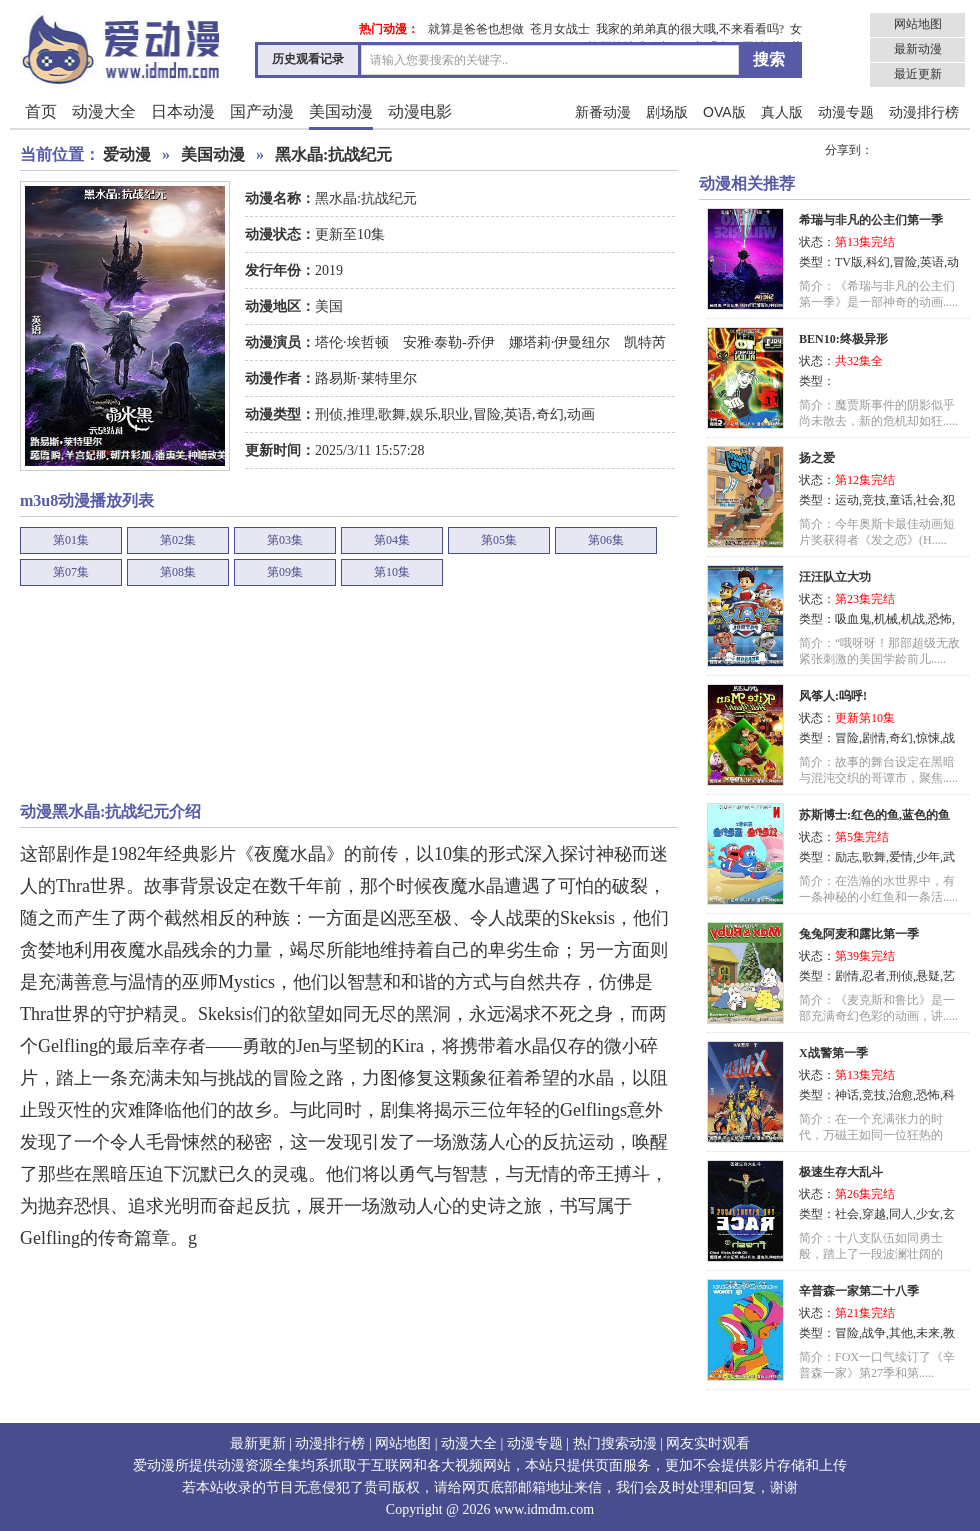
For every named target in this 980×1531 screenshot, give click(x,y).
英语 (518, 414)
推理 (361, 414)
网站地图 (918, 24)
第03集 (285, 540)
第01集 (71, 540)
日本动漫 (183, 111)
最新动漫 (918, 49)
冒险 (487, 414)
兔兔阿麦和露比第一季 (859, 934)
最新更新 (258, 1443)
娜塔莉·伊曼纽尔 (559, 342)
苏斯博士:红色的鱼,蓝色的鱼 (874, 815)
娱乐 (424, 414)
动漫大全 (104, 111)
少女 (928, 1214)
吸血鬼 (853, 619)
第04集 (392, 540)
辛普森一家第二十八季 (859, 1291)
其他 (901, 1333)
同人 (901, 1214)
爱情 (901, 857)
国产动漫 (262, 111)
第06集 (606, 540)
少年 (928, 857)
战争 (874, 1333)
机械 (886, 619)
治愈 (901, 1095)
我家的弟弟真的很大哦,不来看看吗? (690, 29)
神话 (847, 1095)
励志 (847, 857)
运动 (847, 500)
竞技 (874, 500)
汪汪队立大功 (835, 577)
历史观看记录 (308, 59)
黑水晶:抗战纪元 (333, 154)
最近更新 (918, 74)
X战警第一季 (833, 1053)
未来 (928, 1333)
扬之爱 (817, 458)
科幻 (878, 262)
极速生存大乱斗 (841, 1172)
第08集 (178, 572)
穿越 (874, 1214)
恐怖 (940, 619)
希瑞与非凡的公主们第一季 (871, 220)
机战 (913, 619)
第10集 (392, 572)
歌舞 (392, 414)
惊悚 (928, 738)
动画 (581, 414)
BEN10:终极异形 (843, 339)
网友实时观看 (708, 1443)
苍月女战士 (560, 29)
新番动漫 (603, 112)
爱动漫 (127, 154)
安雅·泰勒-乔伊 (448, 342)
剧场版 (667, 112)
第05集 (499, 540)
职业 (455, 414)
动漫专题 (846, 112)
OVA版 (724, 112)
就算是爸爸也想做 (476, 29)
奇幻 (550, 414)
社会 (928, 500)
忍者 (874, 976)
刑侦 (329, 414)
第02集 (178, 540)
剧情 (874, 738)
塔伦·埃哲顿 (353, 342)
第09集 (285, 572)
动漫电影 (420, 111)
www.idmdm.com (544, 1509)
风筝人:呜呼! (833, 696)
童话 (901, 500)
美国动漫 (341, 111)
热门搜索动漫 (615, 1443)
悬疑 (928, 976)
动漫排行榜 (924, 112)
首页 (41, 111)
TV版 (849, 262)
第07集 (71, 572)
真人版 (782, 112)
